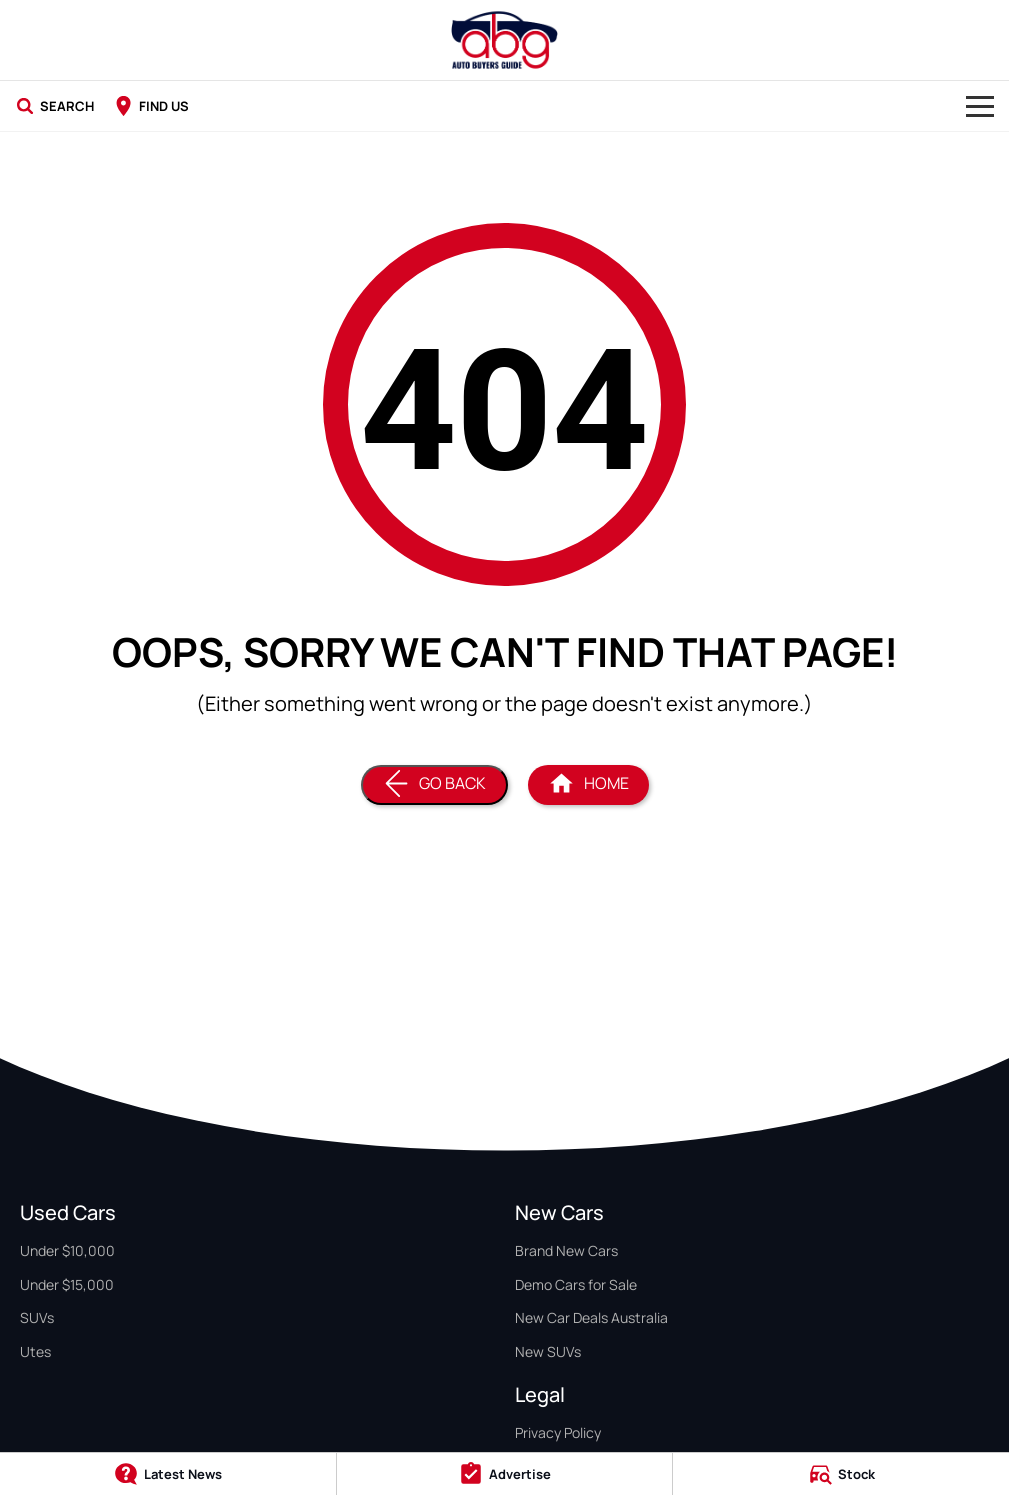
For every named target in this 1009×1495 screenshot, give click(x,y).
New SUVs (548, 1351)
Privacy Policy (558, 1432)
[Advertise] (505, 1474)
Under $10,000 (67, 1250)
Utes (35, 1351)
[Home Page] (504, 40)
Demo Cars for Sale (576, 1284)
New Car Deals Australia (591, 1317)
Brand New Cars (566, 1250)
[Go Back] (434, 785)
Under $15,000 (67, 1284)
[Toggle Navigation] (980, 106)
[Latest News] (168, 1474)
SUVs (37, 1317)
